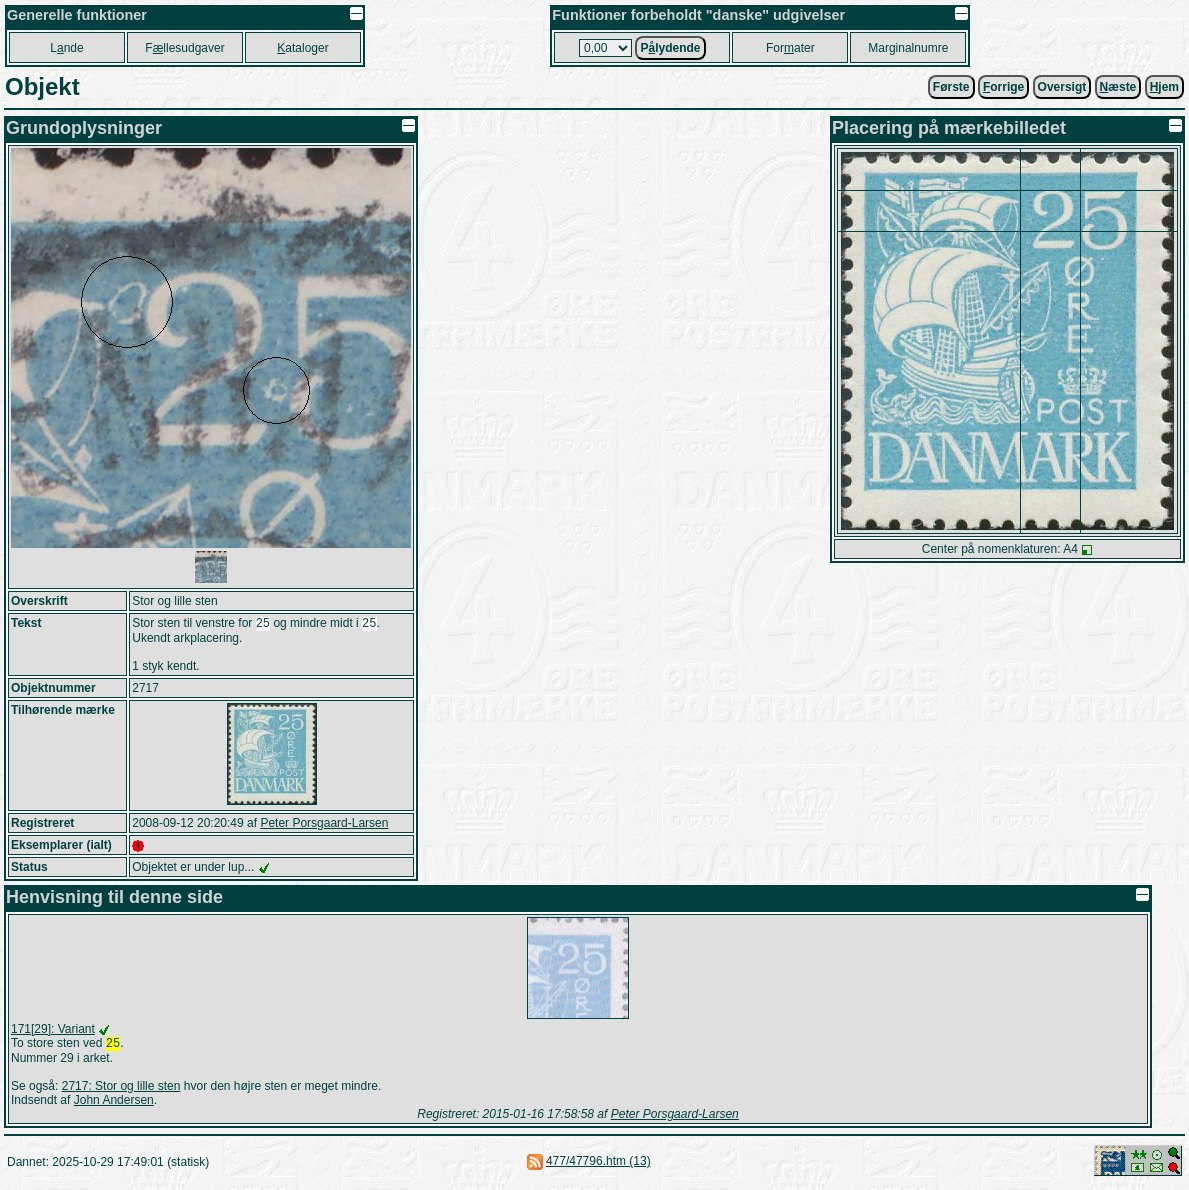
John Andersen (114, 1104)
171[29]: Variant (53, 1031)
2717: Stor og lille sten (121, 1090)
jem (1164, 87)
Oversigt (1062, 87)
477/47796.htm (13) (598, 1165)
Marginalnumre (908, 48)
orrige (1003, 87)
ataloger (302, 48)
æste (1118, 87)
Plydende (670, 48)
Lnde (66, 48)
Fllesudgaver (184, 48)
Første (951, 87)
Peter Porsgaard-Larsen (324, 825)
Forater (790, 48)
